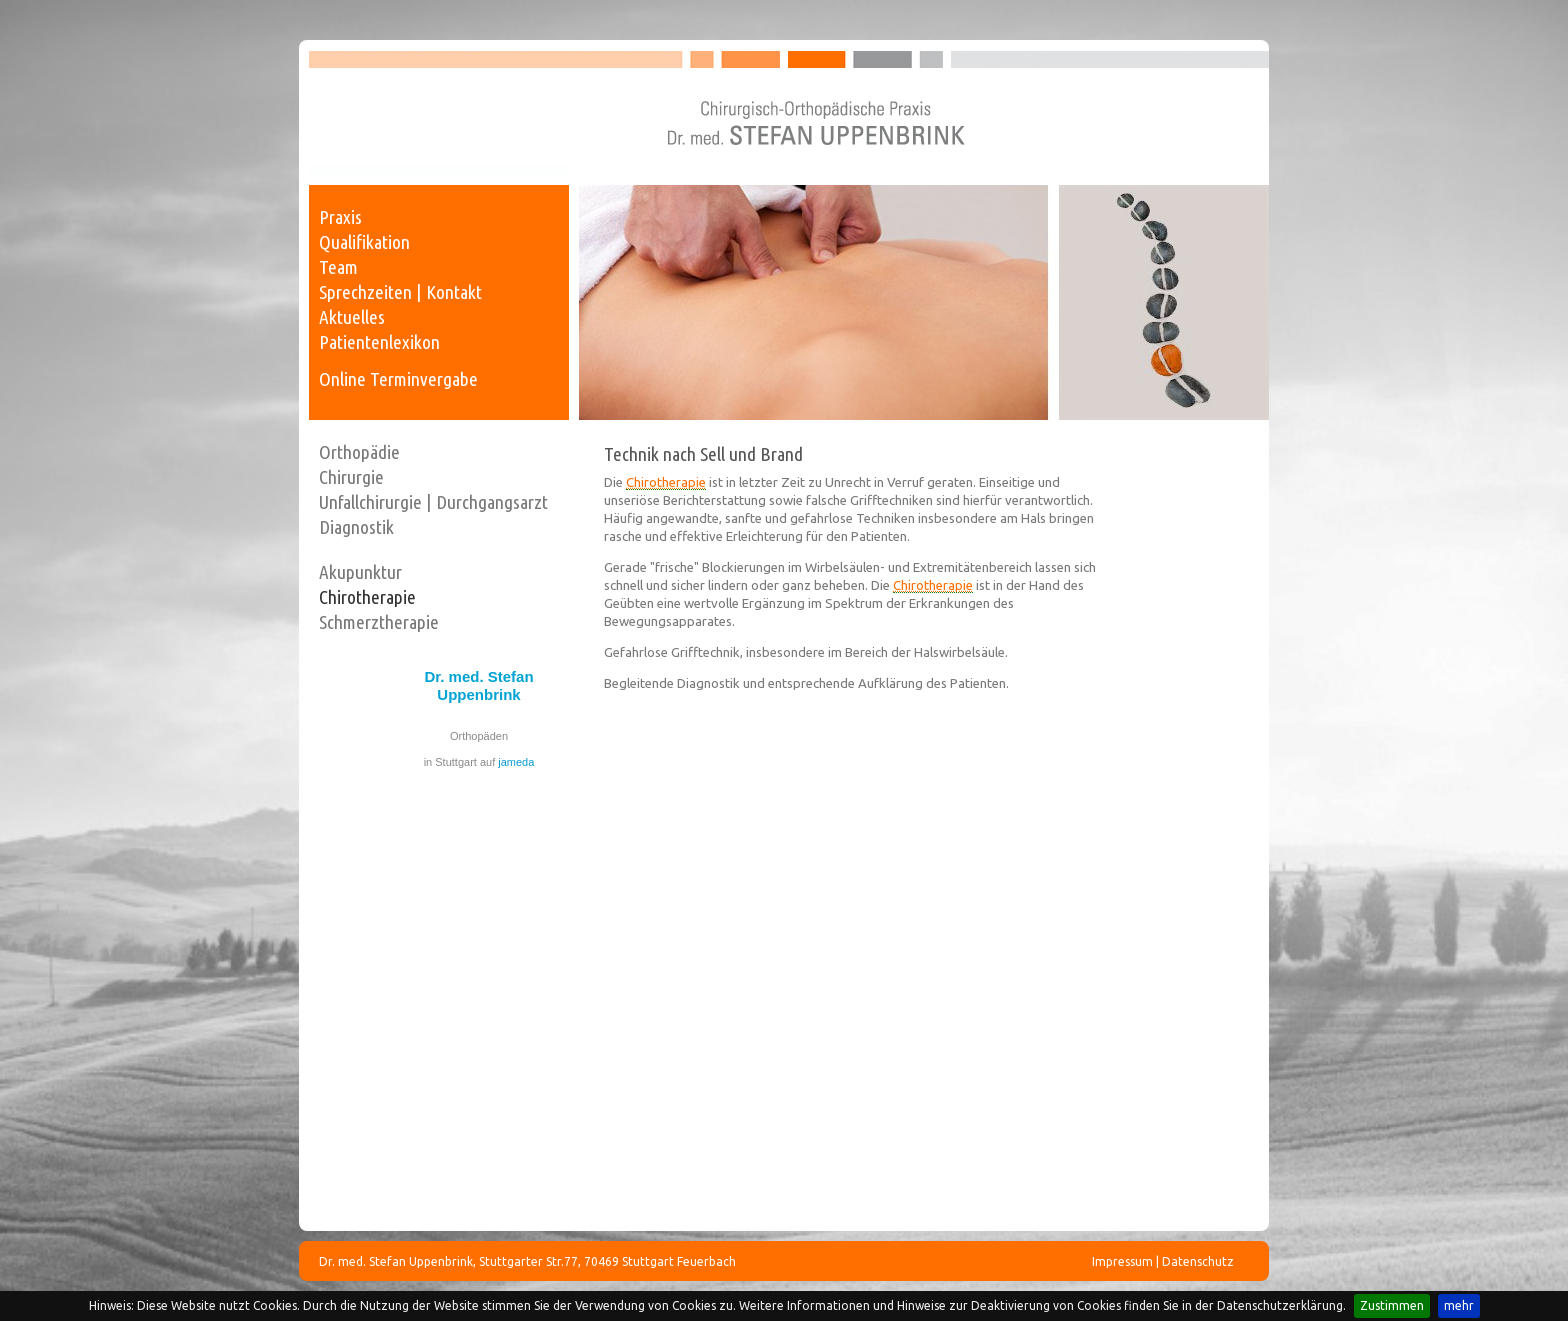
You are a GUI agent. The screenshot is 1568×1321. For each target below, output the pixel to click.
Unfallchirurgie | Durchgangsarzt (433, 502)
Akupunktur (360, 572)
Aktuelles (352, 317)
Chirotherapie (367, 597)
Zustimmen (1392, 1305)
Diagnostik (356, 527)
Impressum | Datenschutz (1163, 1261)
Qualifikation (364, 242)
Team (338, 267)
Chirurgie (351, 477)
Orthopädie (359, 452)
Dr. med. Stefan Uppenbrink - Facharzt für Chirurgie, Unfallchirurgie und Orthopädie (789, 112)
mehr (1459, 1305)
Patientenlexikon (379, 342)
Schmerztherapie (379, 622)
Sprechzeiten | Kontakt (400, 292)
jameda (516, 762)
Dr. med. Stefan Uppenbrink (478, 685)
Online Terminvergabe (398, 379)
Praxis (340, 217)
